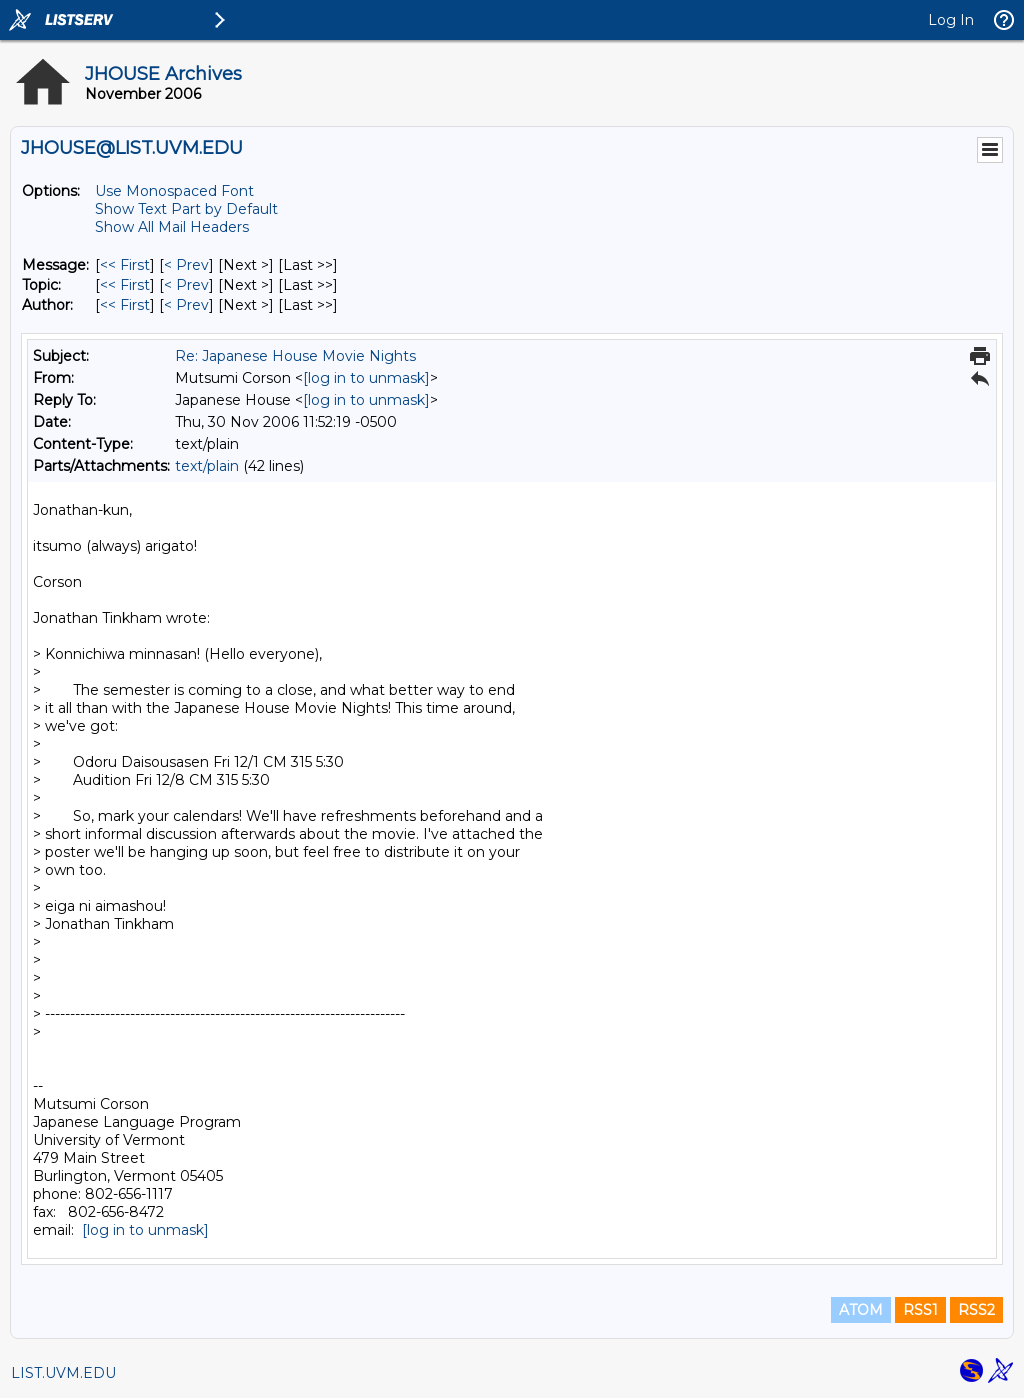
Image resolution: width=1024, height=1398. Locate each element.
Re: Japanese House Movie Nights (295, 356)
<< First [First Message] (125, 265)
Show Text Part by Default (186, 209)
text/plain (207, 466)
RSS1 (920, 1310)
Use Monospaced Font (174, 191)
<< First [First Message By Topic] (125, 285)
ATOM (861, 1310)
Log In (951, 20)
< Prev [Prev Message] (186, 265)
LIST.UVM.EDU (63, 1373)
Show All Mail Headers (172, 227)
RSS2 (976, 1310)
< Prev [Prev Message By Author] (186, 305)
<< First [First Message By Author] (125, 305)
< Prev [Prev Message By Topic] (186, 285)
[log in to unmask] (366, 378)
